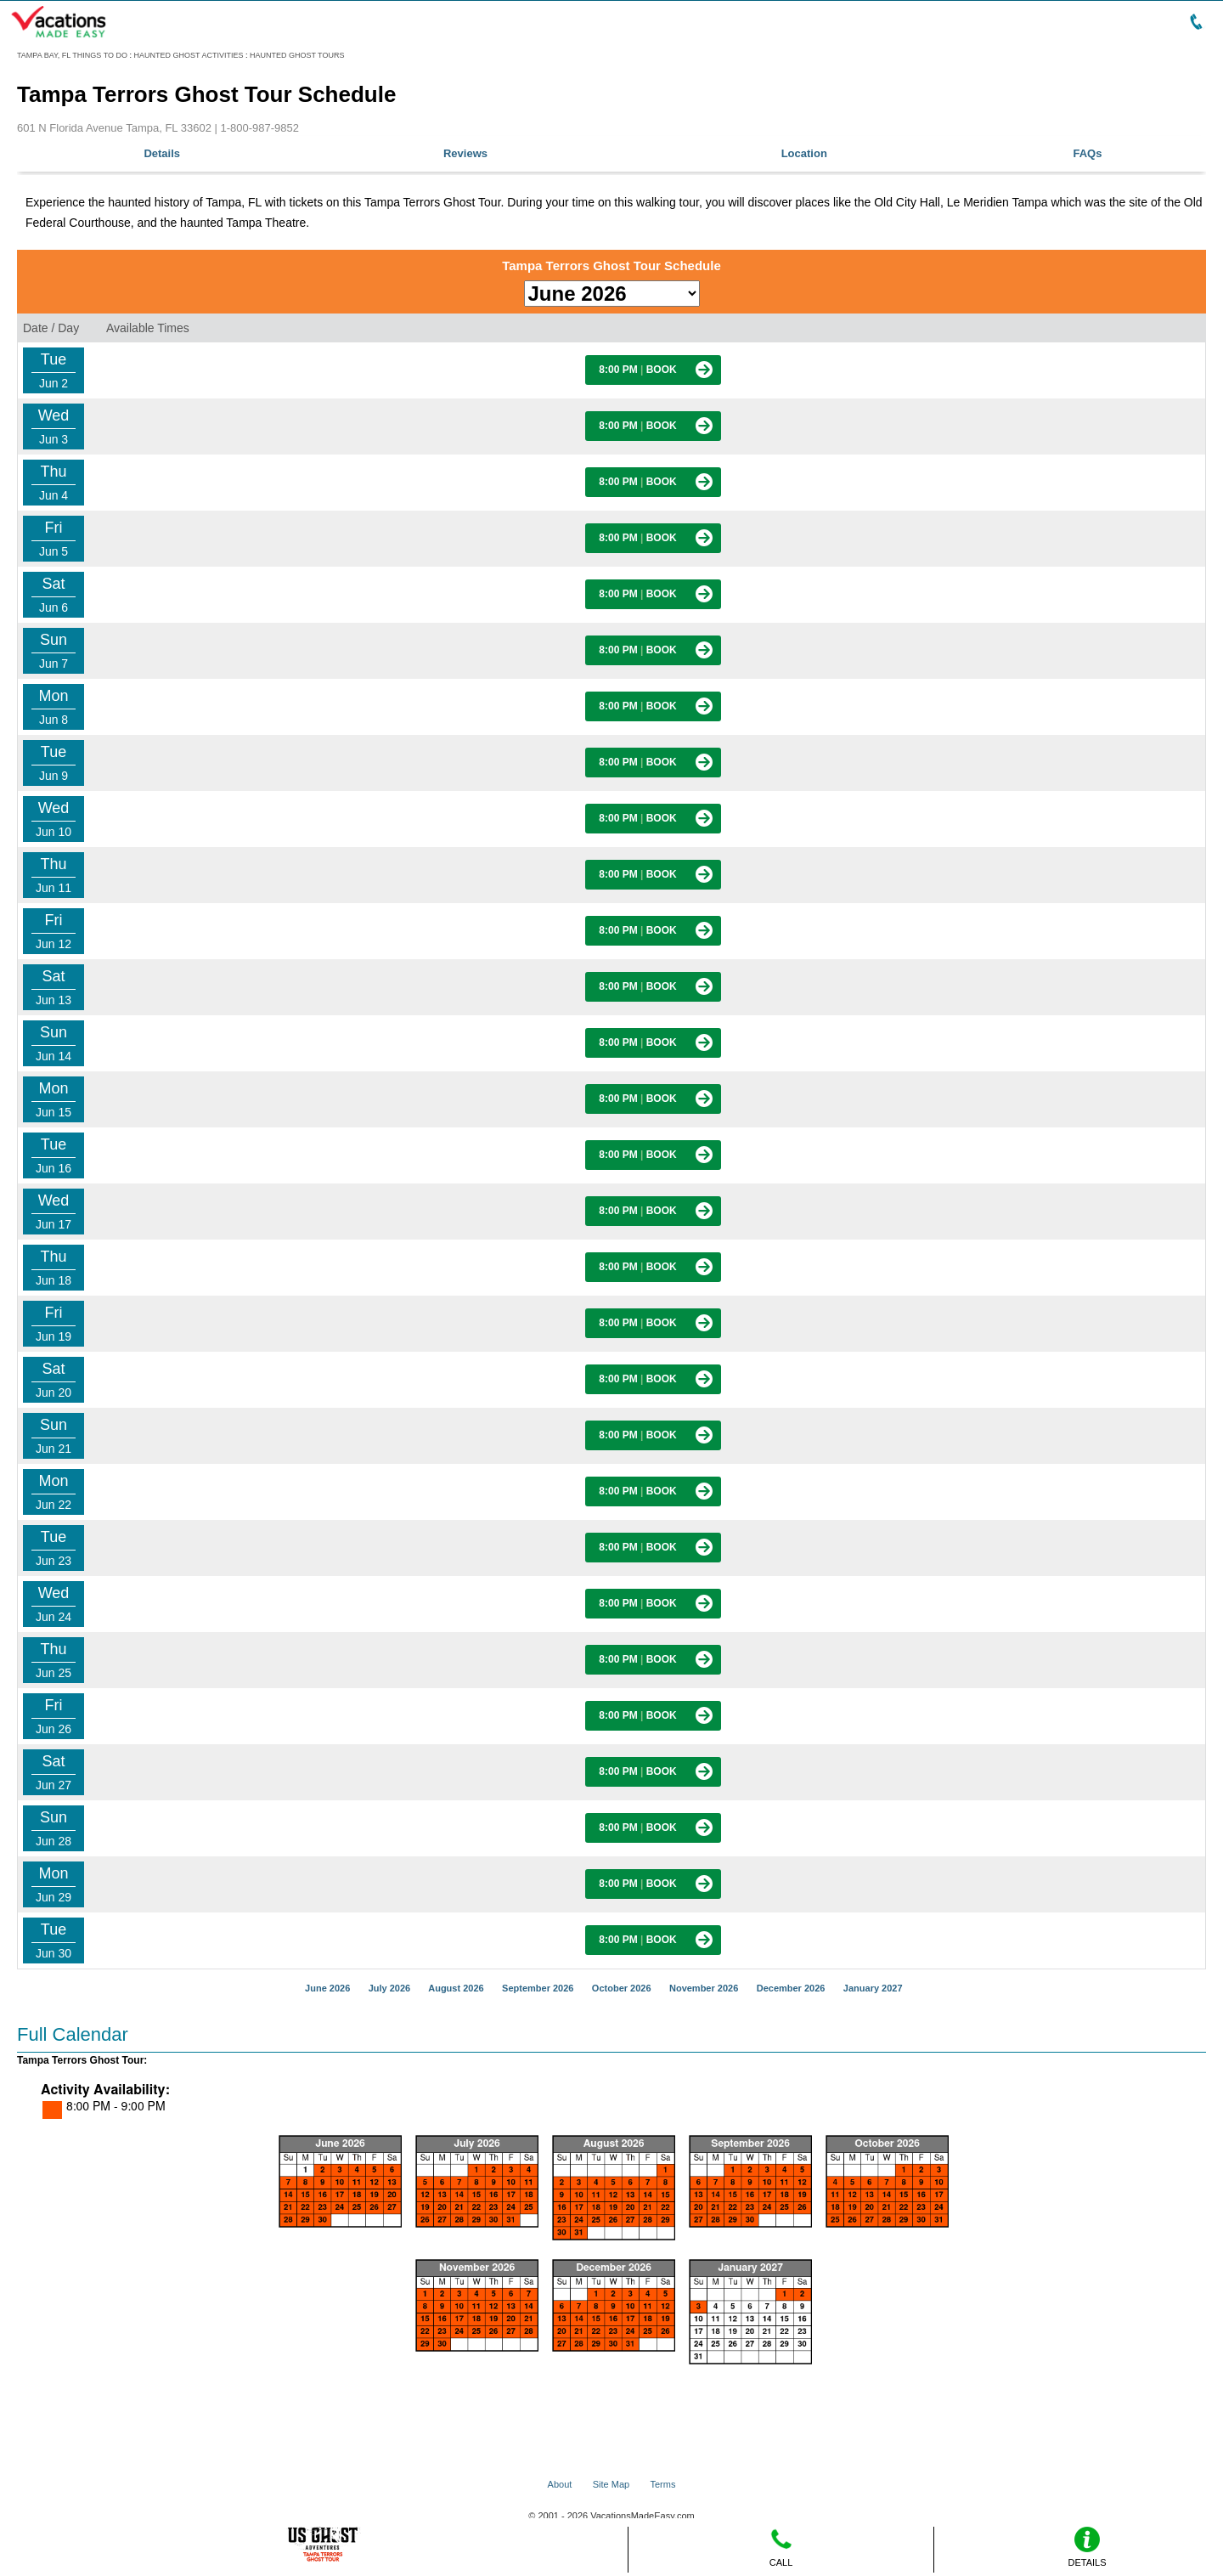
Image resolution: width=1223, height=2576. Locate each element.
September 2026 (537, 1988)
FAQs (1088, 153)
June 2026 (327, 1988)
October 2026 (621, 1988)
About (560, 2484)
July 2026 (390, 1988)
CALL (781, 2547)
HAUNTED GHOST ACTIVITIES (189, 55)
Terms (662, 2484)
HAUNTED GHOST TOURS (297, 55)
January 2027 (873, 1988)
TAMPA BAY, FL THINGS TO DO (72, 55)
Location (804, 153)
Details (162, 153)
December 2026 (791, 1988)
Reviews (465, 153)
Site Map (611, 2484)
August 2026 (455, 1988)
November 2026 (703, 1988)
